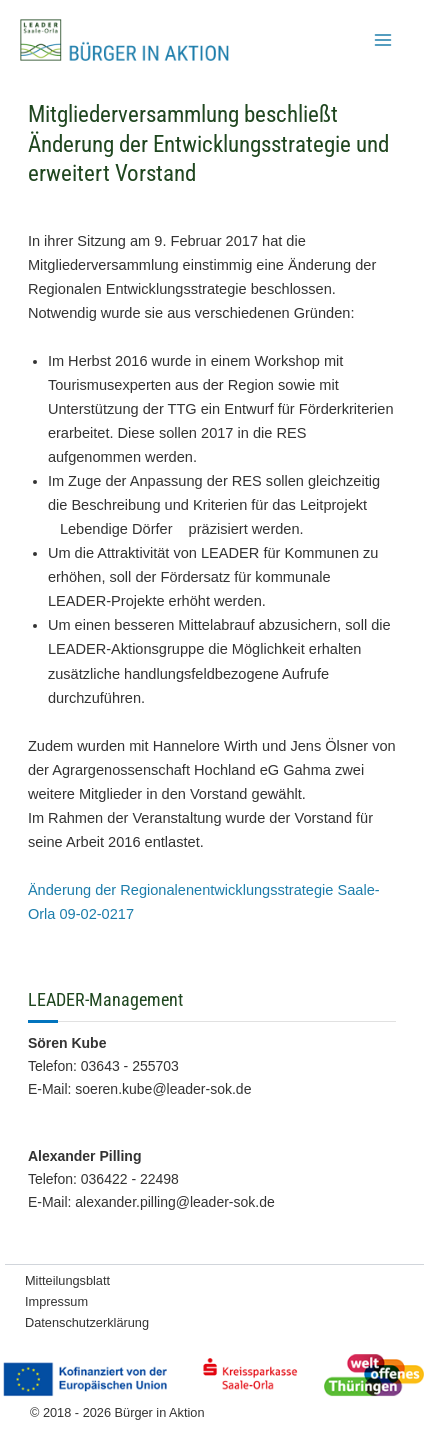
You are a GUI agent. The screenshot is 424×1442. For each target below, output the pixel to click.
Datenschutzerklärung (87, 1322)
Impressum (56, 1301)
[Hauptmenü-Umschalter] (383, 40)
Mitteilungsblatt (67, 1280)
